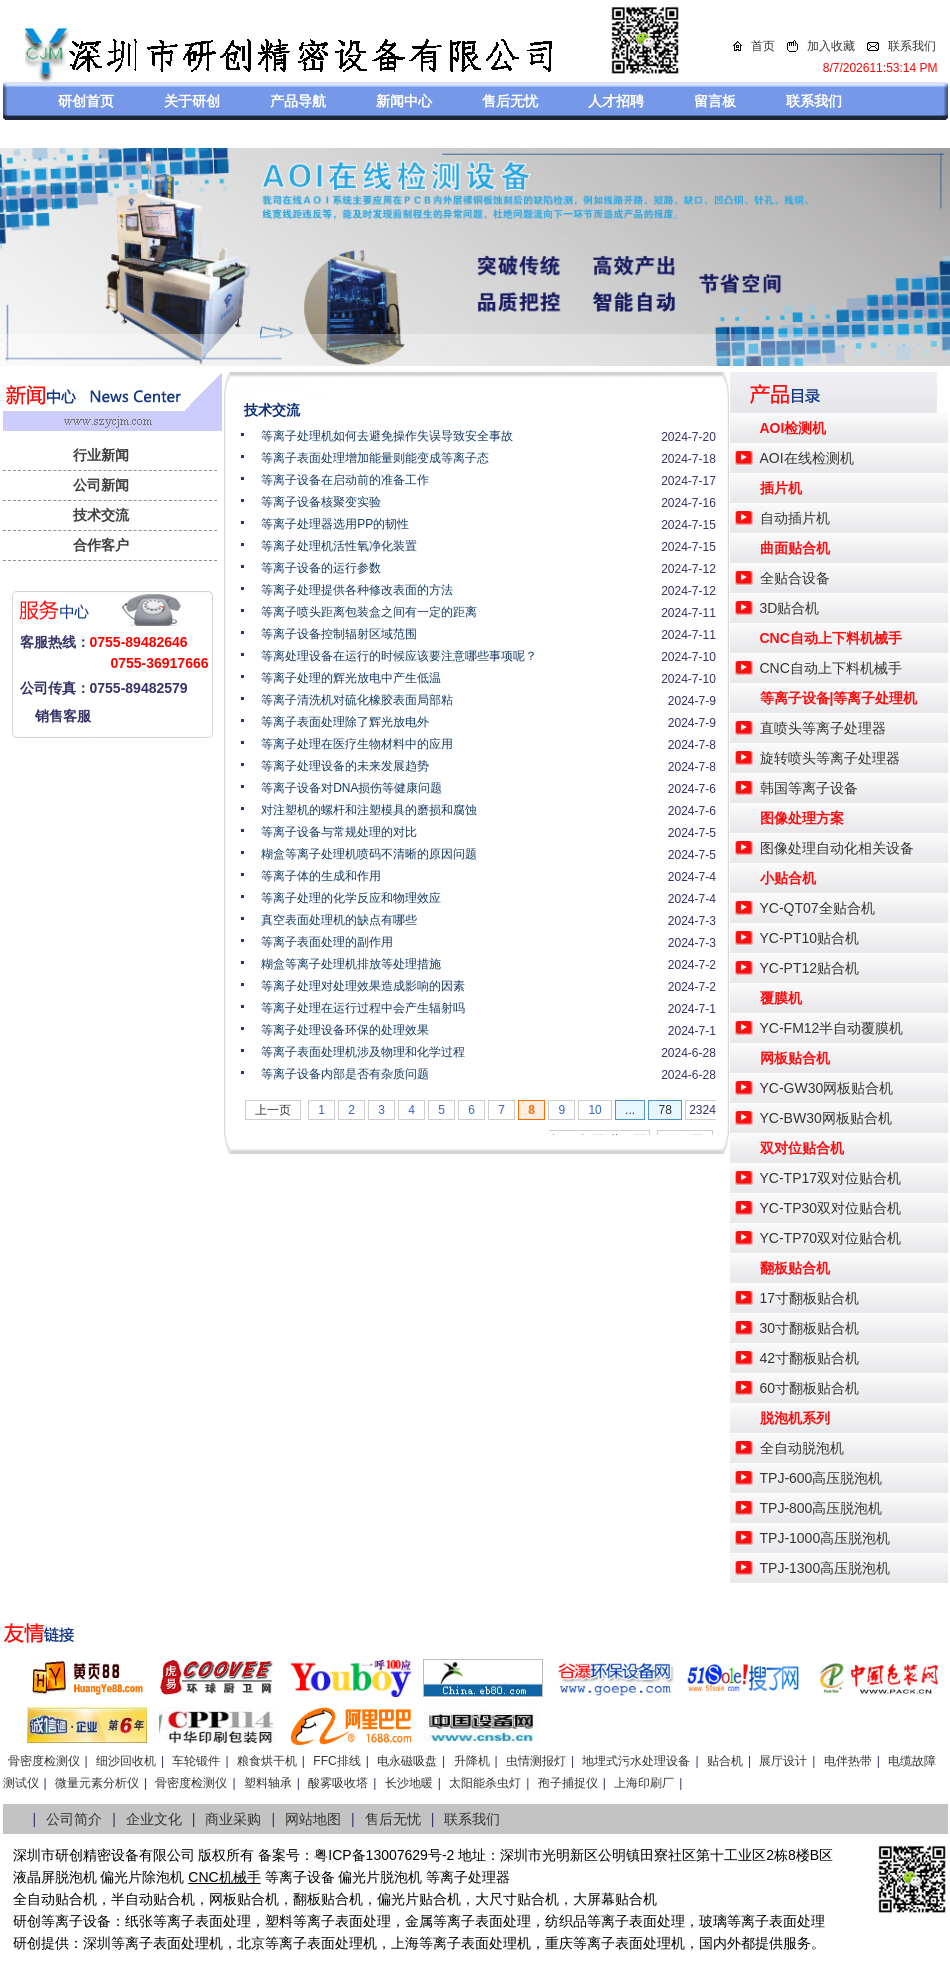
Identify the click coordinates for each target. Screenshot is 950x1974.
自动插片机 (795, 518)
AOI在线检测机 (807, 458)
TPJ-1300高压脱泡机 (825, 1568)
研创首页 (86, 101)
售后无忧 (510, 101)
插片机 (781, 488)
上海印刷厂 (644, 1783)
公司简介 (74, 1819)
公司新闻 (101, 485)
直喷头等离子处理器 (823, 728)
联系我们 (912, 46)
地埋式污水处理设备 (636, 1761)
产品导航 (298, 101)
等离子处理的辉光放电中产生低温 (351, 678)
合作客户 (101, 545)
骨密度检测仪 (44, 1761)
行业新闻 (101, 455)
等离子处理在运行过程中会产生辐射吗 (363, 1008)
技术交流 (101, 515)
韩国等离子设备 (809, 788)
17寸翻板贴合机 (810, 1298)
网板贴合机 (795, 1058)
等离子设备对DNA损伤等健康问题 (351, 788)
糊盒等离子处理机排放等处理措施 (351, 964)
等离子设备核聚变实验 (321, 502)
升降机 (472, 1761)
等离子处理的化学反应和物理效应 (351, 898)
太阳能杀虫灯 (485, 1783)
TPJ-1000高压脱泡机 (825, 1538)
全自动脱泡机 (802, 1448)
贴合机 (725, 1761)
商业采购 (233, 1819)
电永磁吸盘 (407, 1761)
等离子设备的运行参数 (321, 568)
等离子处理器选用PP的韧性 (335, 524)
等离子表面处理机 (167, 1943)
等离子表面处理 (202, 1921)
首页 (763, 46)
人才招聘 (616, 101)
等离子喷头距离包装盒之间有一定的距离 (369, 612)
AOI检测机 (793, 428)
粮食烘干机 (267, 1761)
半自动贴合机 (153, 1899)
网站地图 (313, 1819)
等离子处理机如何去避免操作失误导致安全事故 (387, 436)
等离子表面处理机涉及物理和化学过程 (363, 1052)
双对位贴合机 (802, 1148)
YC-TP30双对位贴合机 (831, 1208)
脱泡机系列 (795, 1418)
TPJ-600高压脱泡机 (821, 1478)
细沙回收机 (126, 1761)
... (630, 1110)
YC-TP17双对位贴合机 (831, 1178)
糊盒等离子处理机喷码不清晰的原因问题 (369, 854)
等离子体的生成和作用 (321, 876)
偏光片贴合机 (419, 1899)
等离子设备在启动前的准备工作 (345, 480)
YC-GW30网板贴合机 (827, 1088)
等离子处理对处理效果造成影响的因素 (363, 986)
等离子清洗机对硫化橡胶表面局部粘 (357, 700)
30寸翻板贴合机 (810, 1328)
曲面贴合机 (795, 548)
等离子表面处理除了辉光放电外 (345, 722)
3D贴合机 (790, 608)
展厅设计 (783, 1761)
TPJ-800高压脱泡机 (821, 1508)
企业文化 (154, 1819)
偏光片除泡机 (142, 1877)
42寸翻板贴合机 (810, 1358)
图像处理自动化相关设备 (837, 848)
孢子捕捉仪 (568, 1783)
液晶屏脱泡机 (55, 1877)
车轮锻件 (196, 1761)
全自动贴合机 (55, 1899)
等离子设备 (300, 1877)
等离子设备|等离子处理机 (839, 698)
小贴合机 (788, 878)
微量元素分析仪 (97, 1783)
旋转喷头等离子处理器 (830, 758)
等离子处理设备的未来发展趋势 (345, 766)
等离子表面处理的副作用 (327, 942)
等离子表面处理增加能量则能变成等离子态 (375, 458)
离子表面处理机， (643, 1943)
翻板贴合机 (795, 1268)
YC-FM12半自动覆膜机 (832, 1028)
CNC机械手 (224, 1877)
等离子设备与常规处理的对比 (339, 832)
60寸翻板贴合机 (810, 1388)
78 (664, 1110)
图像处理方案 (802, 818)
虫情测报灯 (536, 1761)
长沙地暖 (409, 1783)
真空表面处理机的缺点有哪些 (339, 920)
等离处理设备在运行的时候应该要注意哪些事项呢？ (399, 656)
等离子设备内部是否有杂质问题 (345, 1074)
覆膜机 (781, 998)
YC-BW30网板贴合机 (826, 1118)
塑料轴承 (268, 1783)
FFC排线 (336, 1761)
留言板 (715, 101)
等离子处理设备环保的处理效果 (345, 1030)
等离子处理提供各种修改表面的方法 (357, 590)
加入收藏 (831, 46)
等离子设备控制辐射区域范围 (339, 634)
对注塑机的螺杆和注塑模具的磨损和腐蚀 (369, 810)
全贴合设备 (795, 578)
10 (594, 1110)
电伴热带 (848, 1761)
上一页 (273, 1110)
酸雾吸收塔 (338, 1783)
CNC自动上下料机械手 (831, 638)
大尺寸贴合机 (517, 1899)
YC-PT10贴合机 (810, 938)
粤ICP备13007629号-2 (384, 1855)
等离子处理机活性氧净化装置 (339, 546)
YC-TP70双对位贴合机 (831, 1238)
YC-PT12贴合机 (810, 968)
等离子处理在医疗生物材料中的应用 (357, 744)
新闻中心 (404, 101)
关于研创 (192, 101)
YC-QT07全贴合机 (817, 908)
